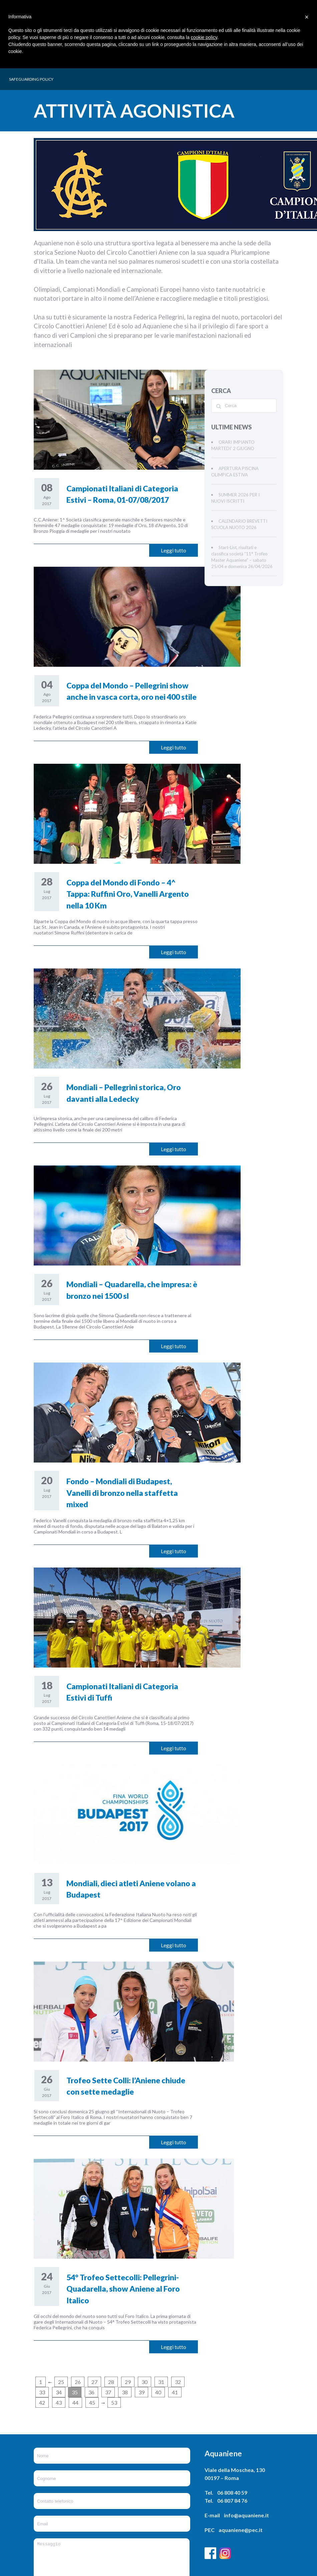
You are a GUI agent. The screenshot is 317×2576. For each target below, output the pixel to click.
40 (158, 2392)
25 (61, 2382)
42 (42, 2402)
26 (78, 2382)
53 (114, 2402)
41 (175, 2392)
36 (91, 2392)
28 (111, 2382)
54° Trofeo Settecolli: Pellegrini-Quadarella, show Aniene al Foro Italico (123, 2289)
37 (108, 2392)
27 (94, 2382)
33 (42, 2392)
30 (144, 2382)
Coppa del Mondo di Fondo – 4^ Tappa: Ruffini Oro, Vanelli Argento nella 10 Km (127, 894)
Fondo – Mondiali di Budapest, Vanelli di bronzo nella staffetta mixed (122, 1493)
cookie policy (204, 37)
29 (128, 2382)
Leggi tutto (173, 550)
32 (178, 2382)
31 (161, 2382)
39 (141, 2392)
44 (75, 2402)
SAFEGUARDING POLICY (31, 79)
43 (59, 2402)
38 (125, 2392)
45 (92, 2402)
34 (59, 2392)
